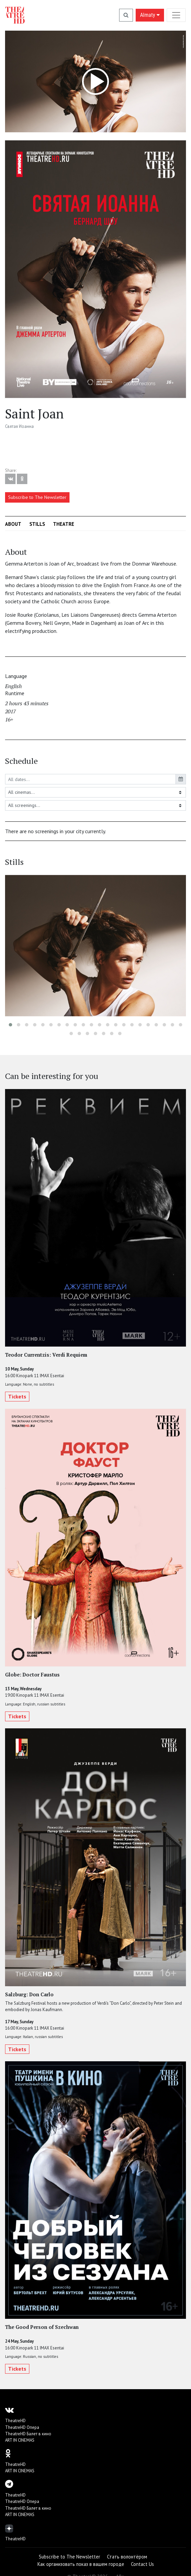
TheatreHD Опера (22, 2427)
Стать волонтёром (127, 2556)
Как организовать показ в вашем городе (80, 2564)
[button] (10, 1024)
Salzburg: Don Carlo (29, 1994)
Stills (37, 524)
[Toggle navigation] (176, 15)
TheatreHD (15, 2421)
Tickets (17, 1396)
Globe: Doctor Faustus (32, 1674)
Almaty (150, 15)
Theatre (63, 524)
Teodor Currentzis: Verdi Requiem (46, 1355)
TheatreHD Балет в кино (28, 2434)
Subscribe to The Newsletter (37, 497)
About (13, 524)
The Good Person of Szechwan (42, 2327)
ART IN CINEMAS (19, 2440)
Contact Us (142, 2564)
